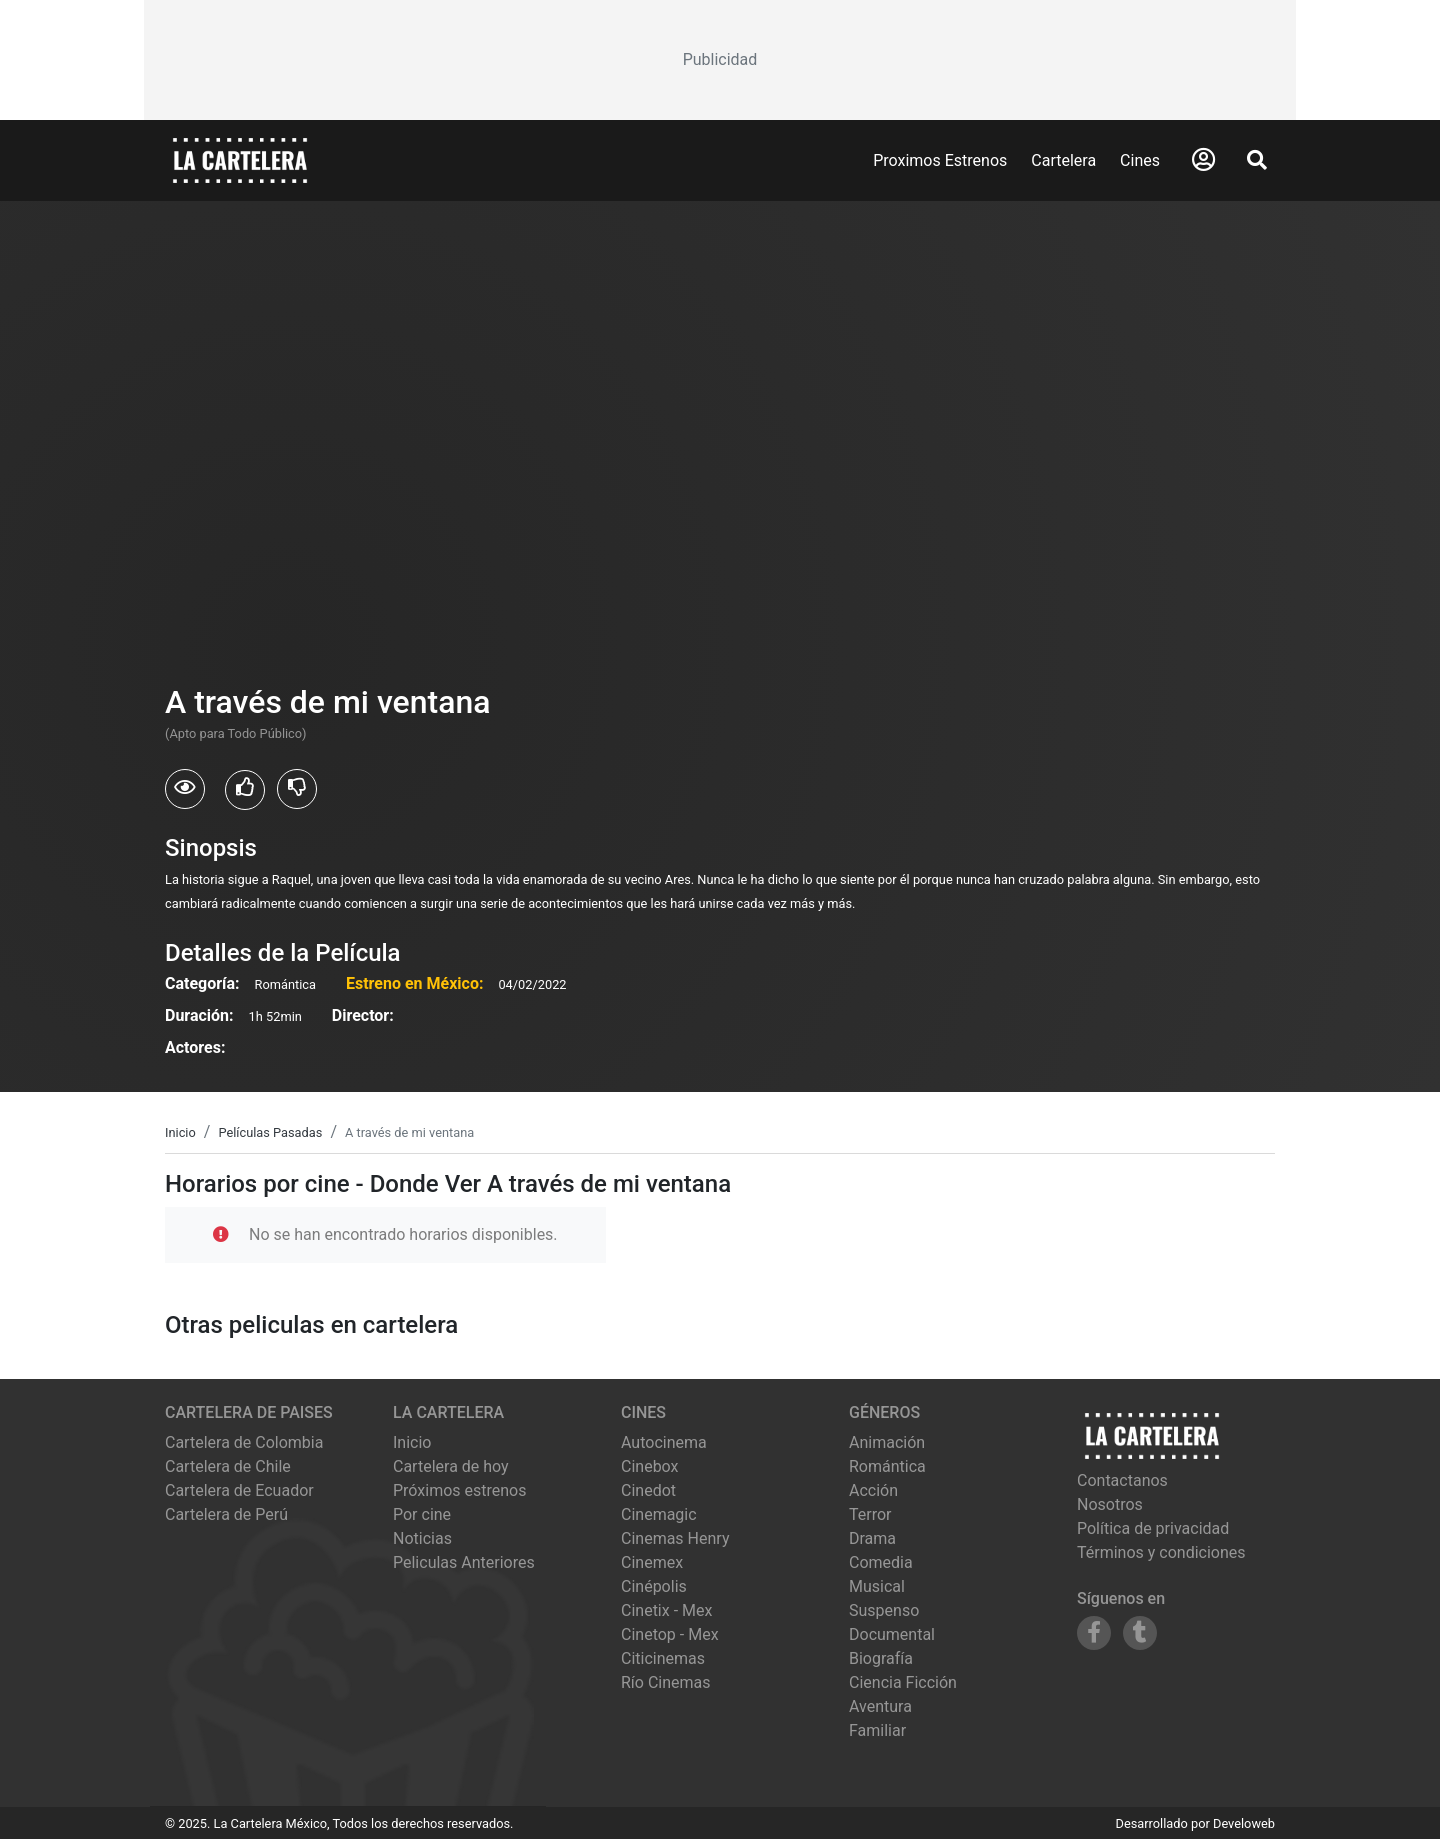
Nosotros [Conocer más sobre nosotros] (1110, 1504)
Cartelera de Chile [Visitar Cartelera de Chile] (228, 1466)
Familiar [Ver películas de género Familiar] (877, 1730)
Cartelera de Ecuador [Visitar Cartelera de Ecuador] (239, 1490)
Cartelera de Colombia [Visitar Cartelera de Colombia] (244, 1442)
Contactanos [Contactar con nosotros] (1122, 1480)
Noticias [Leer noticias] (422, 1538)
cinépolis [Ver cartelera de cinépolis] (654, 1586)
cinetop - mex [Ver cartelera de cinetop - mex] (670, 1634)
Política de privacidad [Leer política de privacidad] (1153, 1528)
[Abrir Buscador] (1257, 160)
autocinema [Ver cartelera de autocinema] (664, 1442)
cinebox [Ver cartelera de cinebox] (650, 1466)
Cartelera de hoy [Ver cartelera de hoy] (451, 1466)
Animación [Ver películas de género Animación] (887, 1442)
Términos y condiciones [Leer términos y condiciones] (1161, 1552)
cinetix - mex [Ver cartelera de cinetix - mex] (666, 1610)
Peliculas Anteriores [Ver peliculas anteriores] (464, 1562)
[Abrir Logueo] (1203, 160)
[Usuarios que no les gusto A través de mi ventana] (297, 789)
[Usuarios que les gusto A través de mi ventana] (245, 790)
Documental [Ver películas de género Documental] (892, 1634)
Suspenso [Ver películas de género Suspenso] (884, 1610)
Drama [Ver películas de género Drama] (872, 1538)
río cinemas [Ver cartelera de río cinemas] (666, 1682)
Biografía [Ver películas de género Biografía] (881, 1658)
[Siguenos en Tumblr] (1140, 1633)
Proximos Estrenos (940, 160)
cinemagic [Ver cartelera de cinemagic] (659, 1514)
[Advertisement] (720, 60)
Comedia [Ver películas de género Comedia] (881, 1562)
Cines (1140, 160)
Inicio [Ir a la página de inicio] (412, 1442)
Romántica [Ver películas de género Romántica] (887, 1466)
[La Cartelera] (240, 159)
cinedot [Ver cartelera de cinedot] (648, 1490)
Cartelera (1063, 160)
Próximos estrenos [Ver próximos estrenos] (459, 1490)
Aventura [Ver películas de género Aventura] (880, 1706)
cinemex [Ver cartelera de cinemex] (652, 1562)
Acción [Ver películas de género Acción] (873, 1490)
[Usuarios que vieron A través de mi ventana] (185, 789)
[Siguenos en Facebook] (1094, 1633)
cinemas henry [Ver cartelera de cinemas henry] (675, 1538)
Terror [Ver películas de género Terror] (870, 1514)
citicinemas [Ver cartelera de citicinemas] (663, 1658)
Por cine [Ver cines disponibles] (422, 1514)
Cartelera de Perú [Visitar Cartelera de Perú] (226, 1514)
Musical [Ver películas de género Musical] (877, 1586)
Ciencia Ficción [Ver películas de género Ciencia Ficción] (903, 1682)
